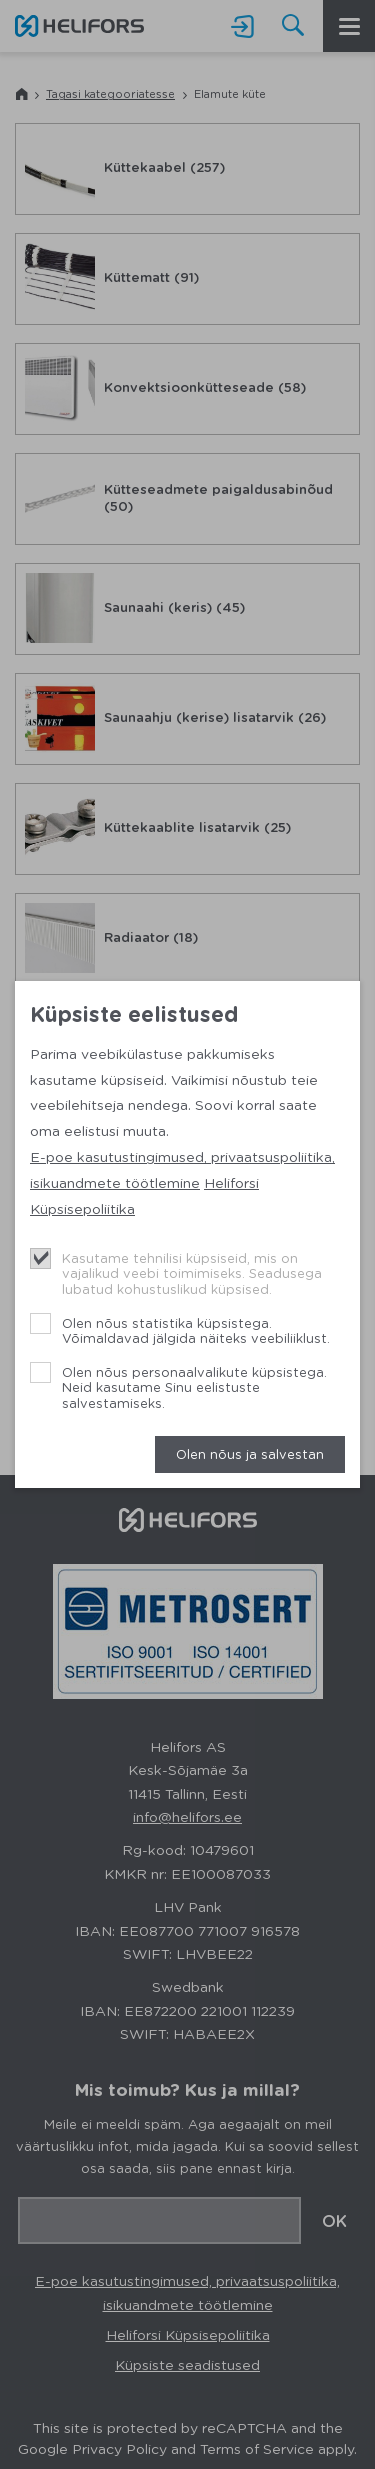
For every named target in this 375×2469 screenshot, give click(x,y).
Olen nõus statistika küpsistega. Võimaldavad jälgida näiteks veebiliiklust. (196, 1330)
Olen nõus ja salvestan (250, 1453)
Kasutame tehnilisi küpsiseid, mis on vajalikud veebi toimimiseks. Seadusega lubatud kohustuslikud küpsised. (192, 1273)
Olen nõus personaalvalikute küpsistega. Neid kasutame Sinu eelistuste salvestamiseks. (194, 1387)
